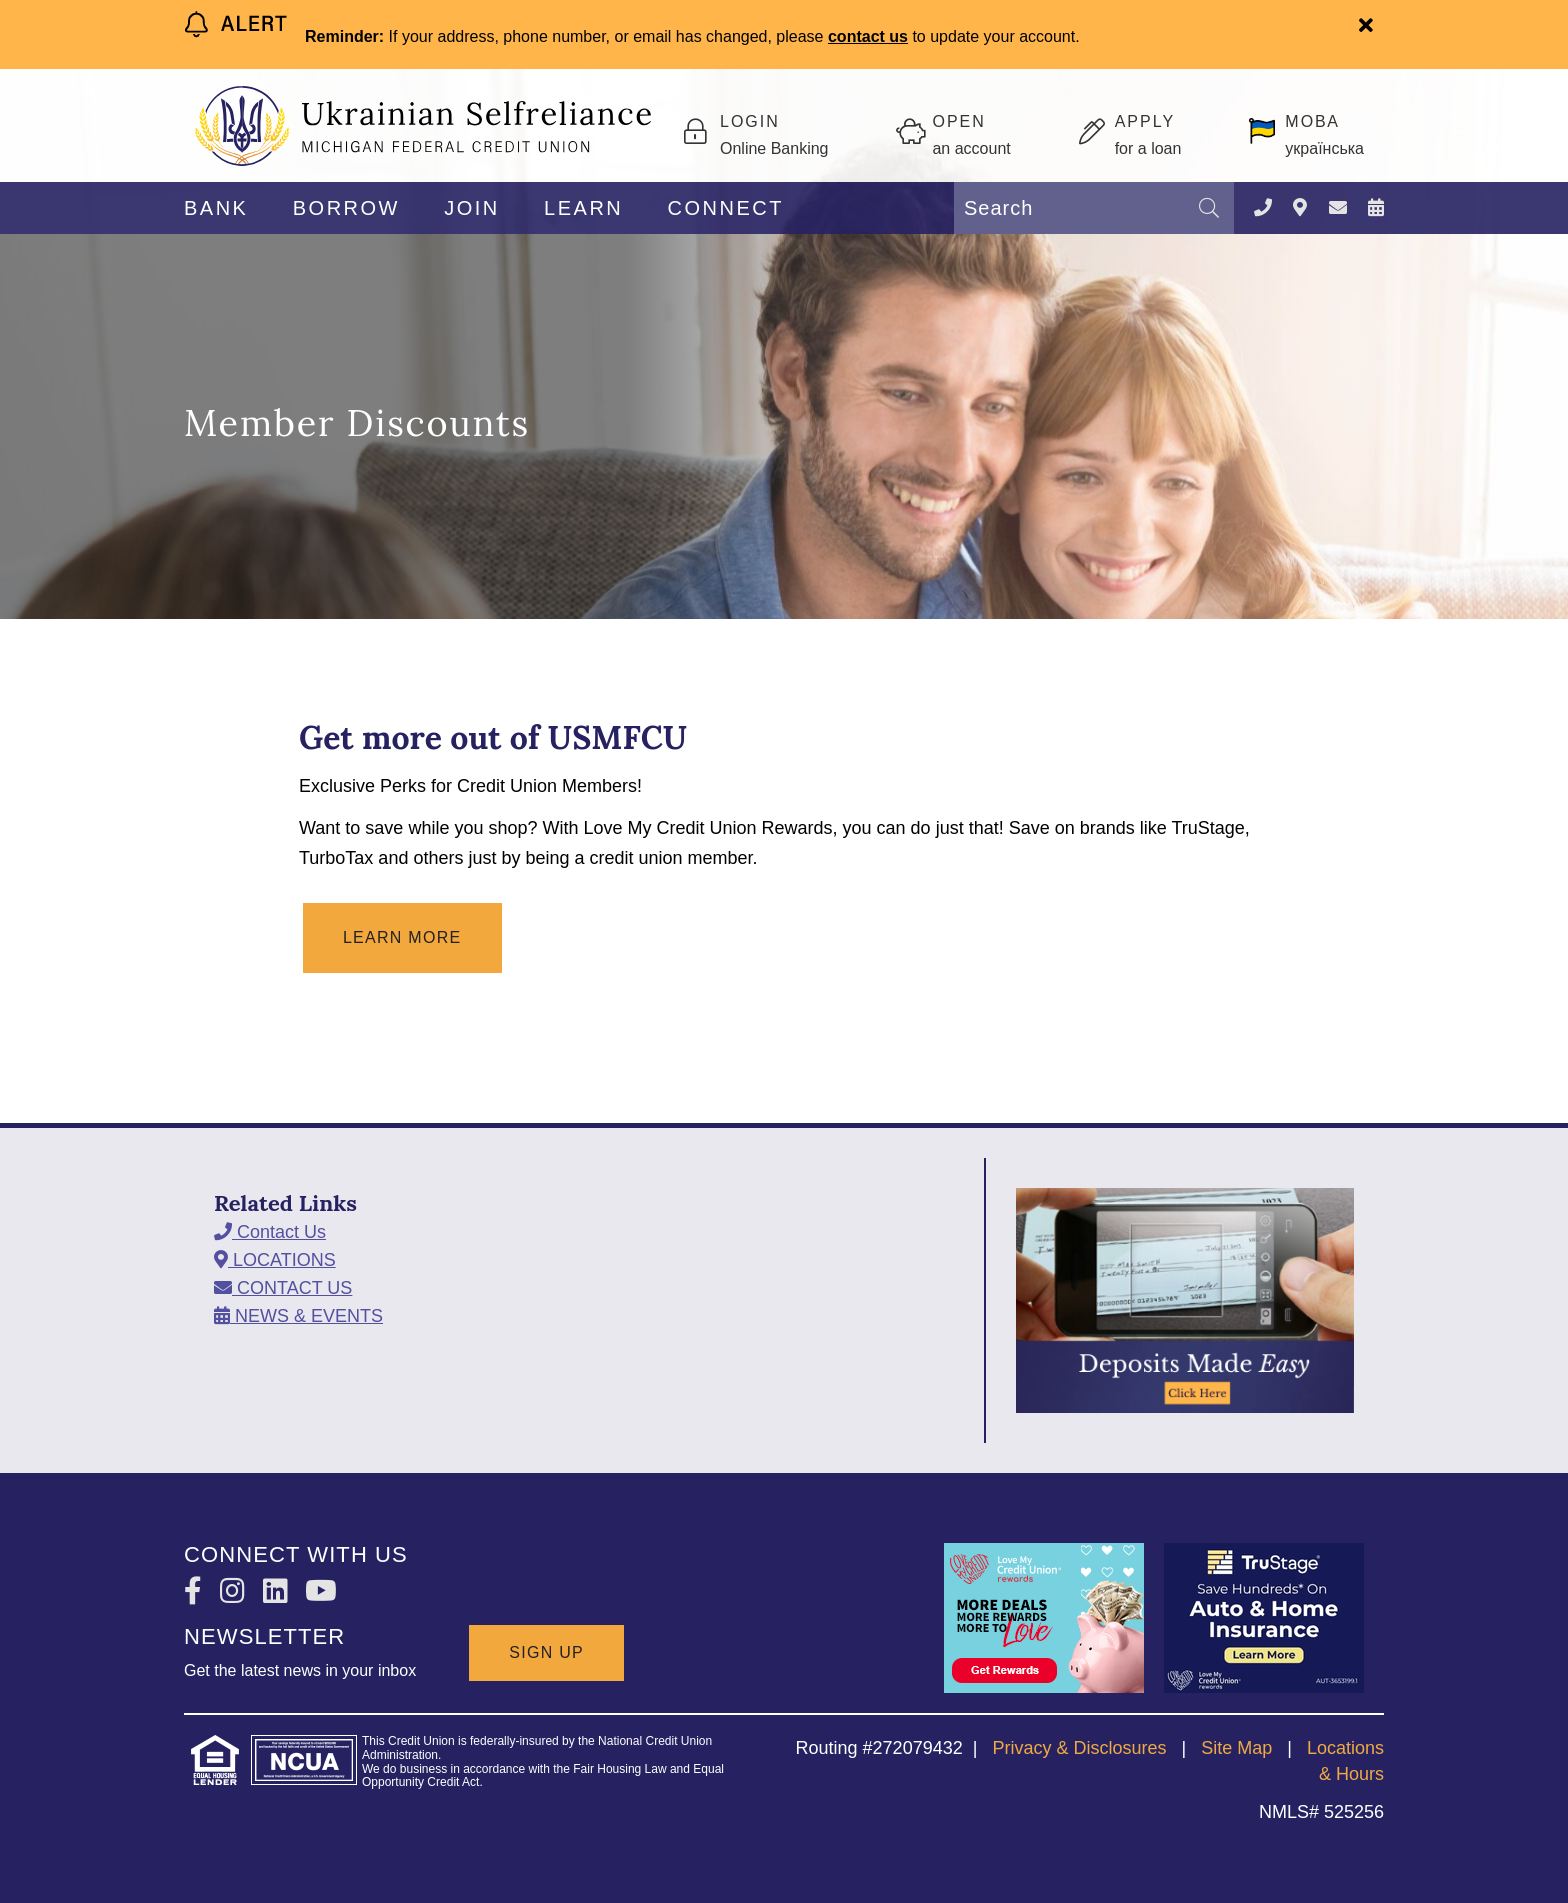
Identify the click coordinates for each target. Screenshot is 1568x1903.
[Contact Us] (1263, 208)
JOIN (472, 208)
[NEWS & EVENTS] (1376, 208)
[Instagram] (236, 1591)
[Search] (1209, 208)
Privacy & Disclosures (1079, 1748)
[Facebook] (197, 1591)
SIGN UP (546, 1652)
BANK (216, 208)
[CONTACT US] (1338, 208)
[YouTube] (321, 1591)
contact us (868, 36)
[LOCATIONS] (1300, 208)
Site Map (1236, 1748)
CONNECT (726, 208)
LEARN (583, 208)
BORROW (346, 208)
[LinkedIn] (279, 1591)
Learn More (402, 937)
